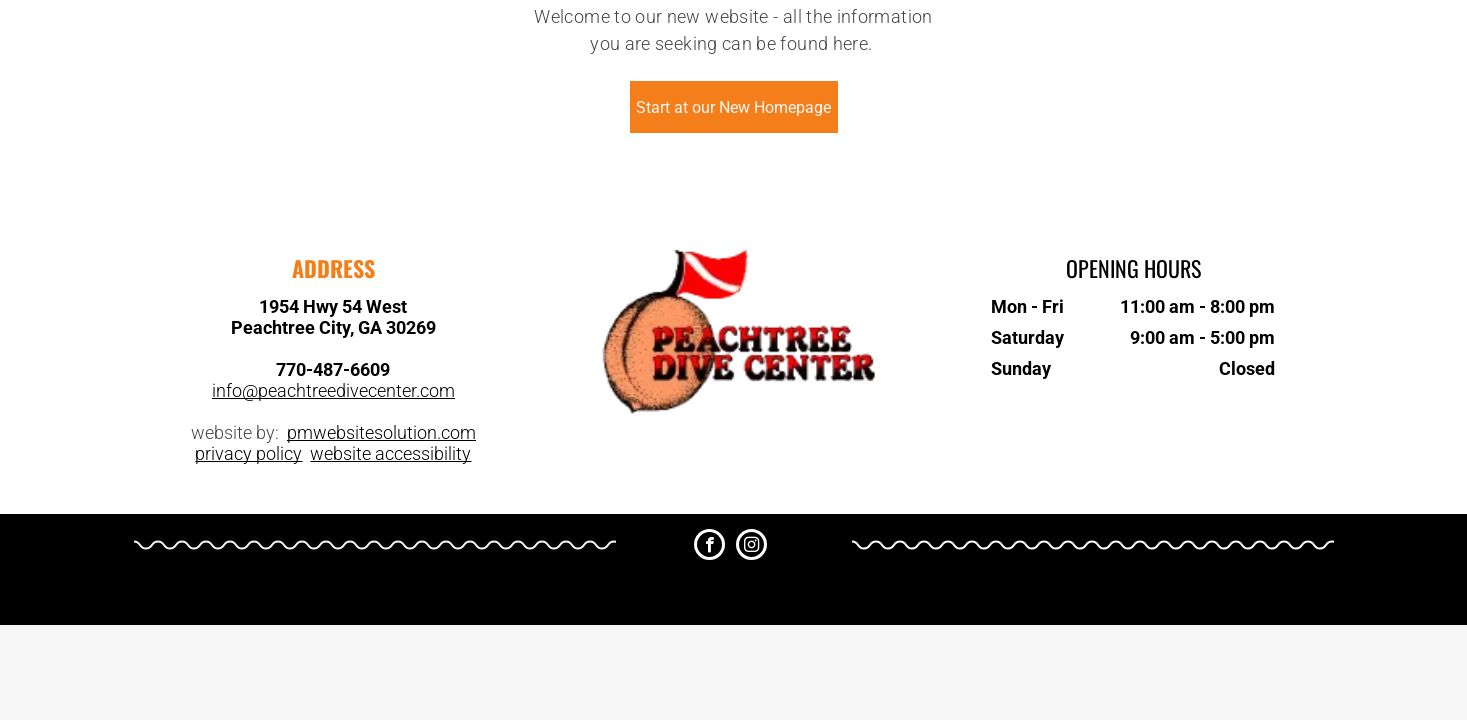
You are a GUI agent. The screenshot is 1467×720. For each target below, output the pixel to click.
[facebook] (709, 547)
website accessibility (390, 453)
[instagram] (751, 547)
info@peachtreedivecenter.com (333, 390)
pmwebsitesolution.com (381, 432)
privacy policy (248, 453)
